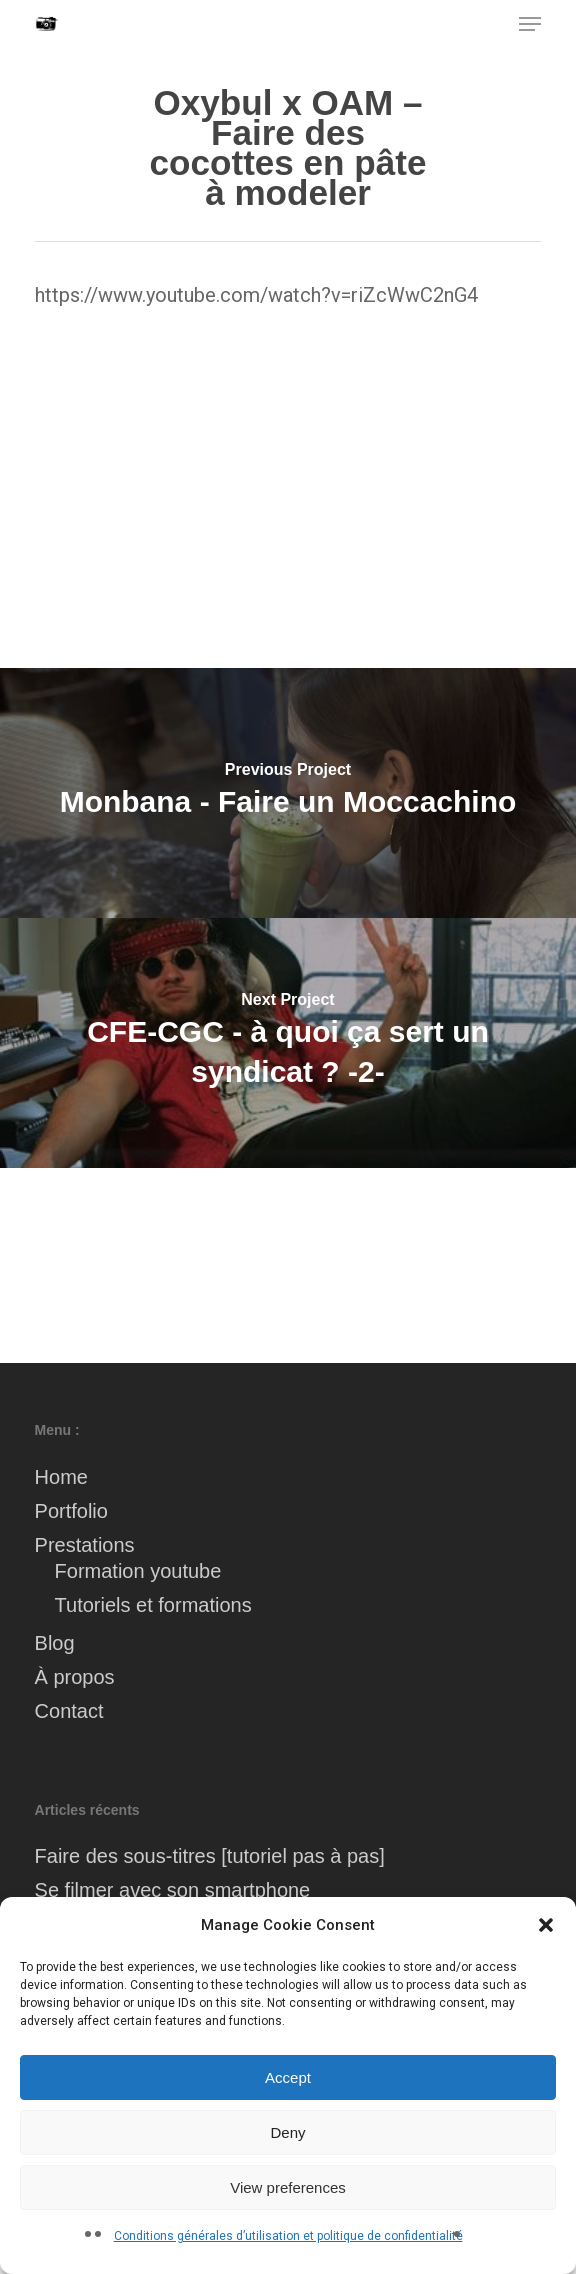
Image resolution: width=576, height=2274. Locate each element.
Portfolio (71, 1511)
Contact (69, 1711)
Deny (287, 2132)
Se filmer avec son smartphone (173, 1890)
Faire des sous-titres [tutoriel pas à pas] (210, 1856)
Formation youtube (138, 1571)
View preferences (288, 2187)
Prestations (85, 1545)
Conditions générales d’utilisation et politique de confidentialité (288, 2236)
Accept (288, 2077)
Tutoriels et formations (153, 1605)
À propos (75, 1677)
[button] (546, 1925)
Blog (55, 1643)
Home (61, 1477)
